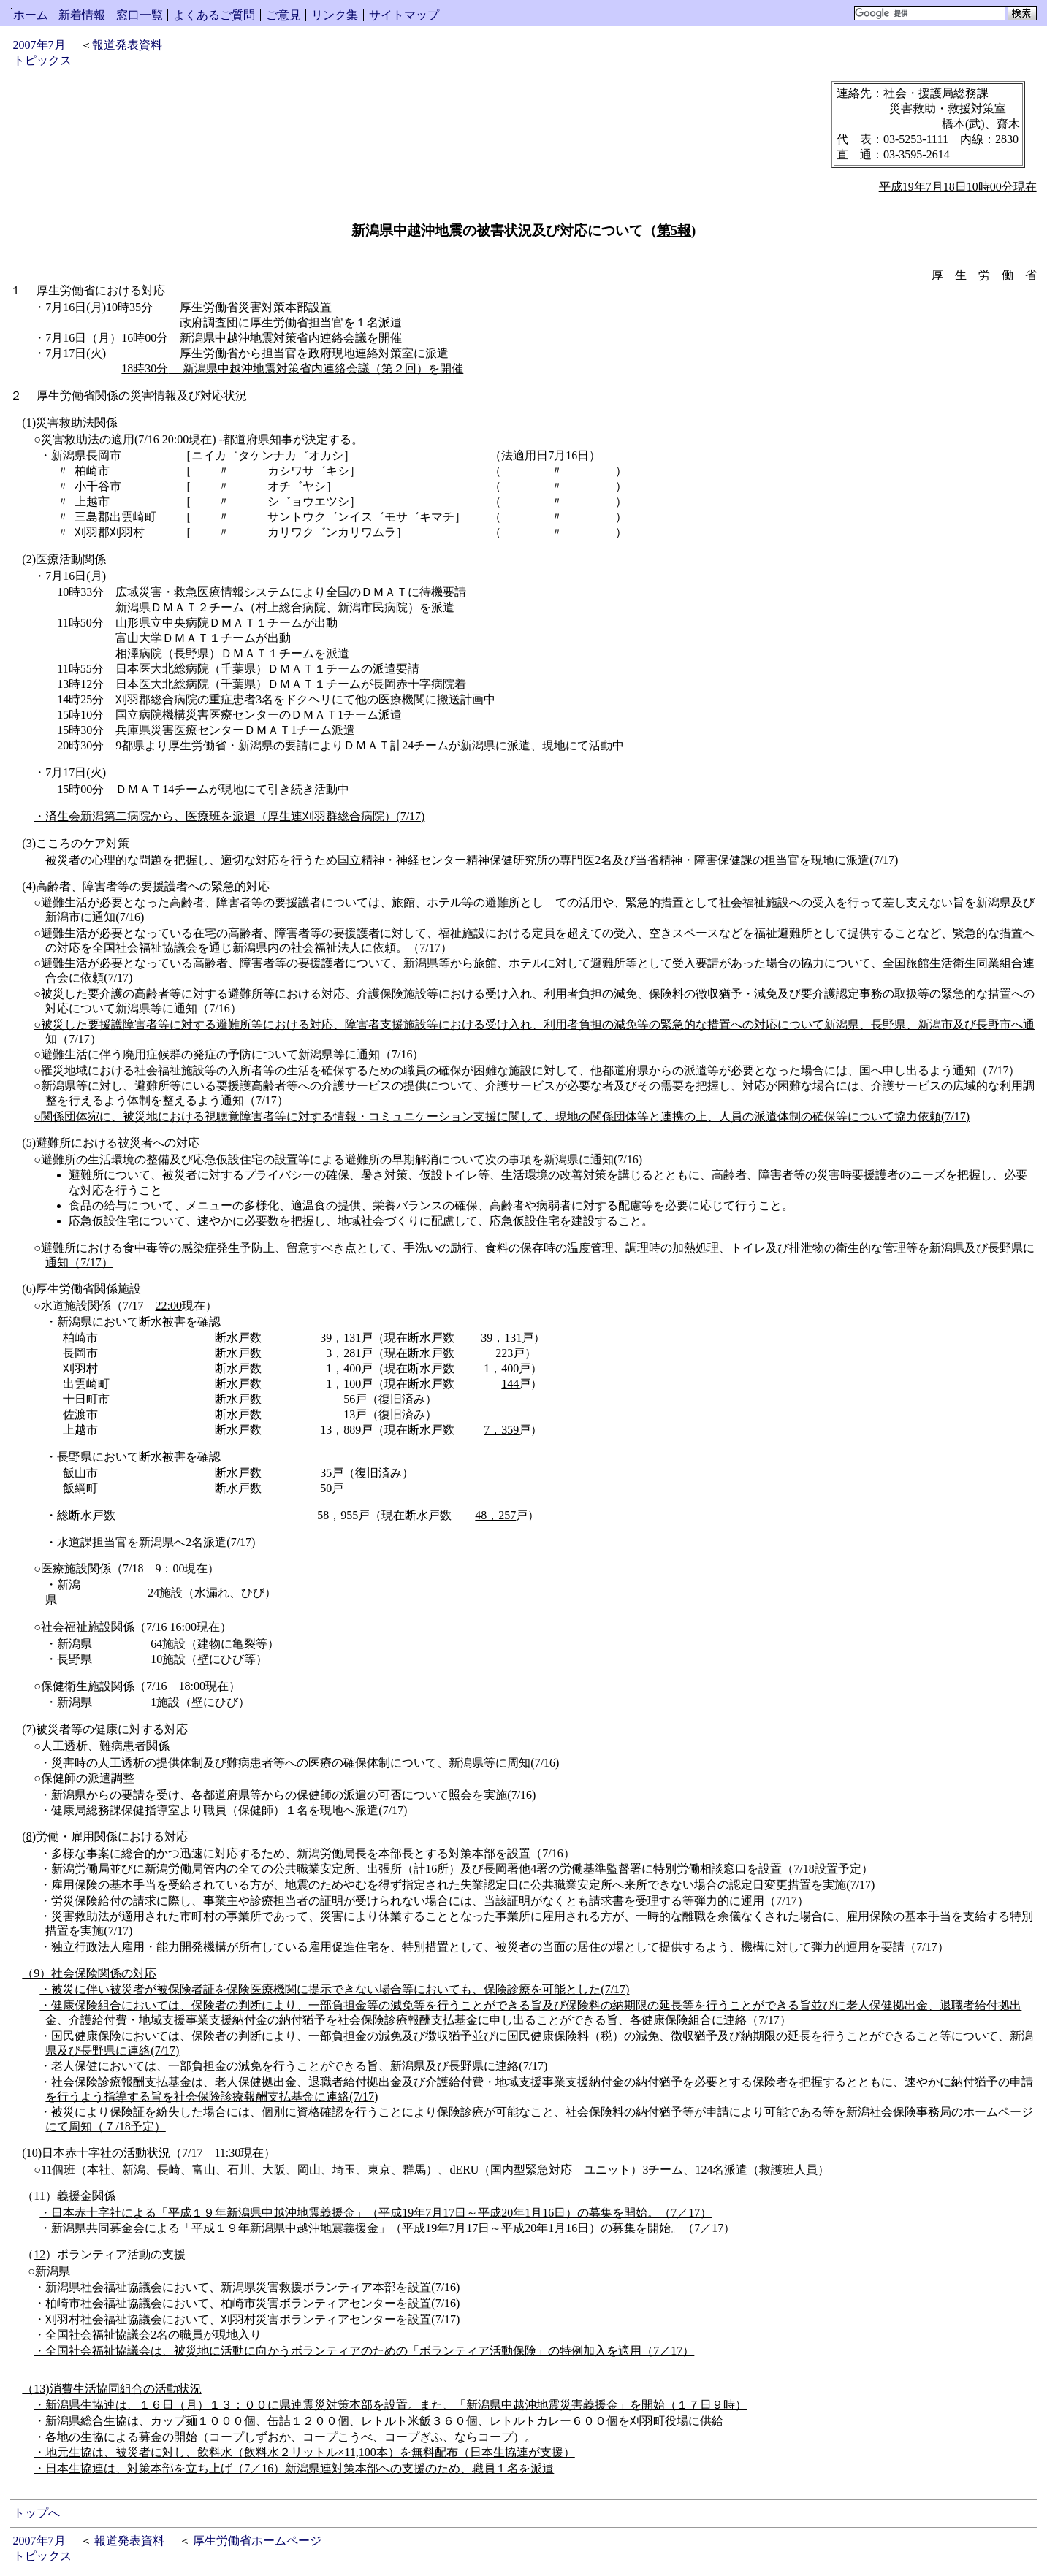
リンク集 (334, 15)
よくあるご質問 (214, 15)
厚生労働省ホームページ (257, 2540)
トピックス (42, 60)
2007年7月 (39, 45)
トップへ (36, 2513)
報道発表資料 (127, 45)
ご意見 (283, 15)
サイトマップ (404, 15)
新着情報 (81, 15)
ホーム (30, 15)
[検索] (930, 13)
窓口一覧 (139, 15)
